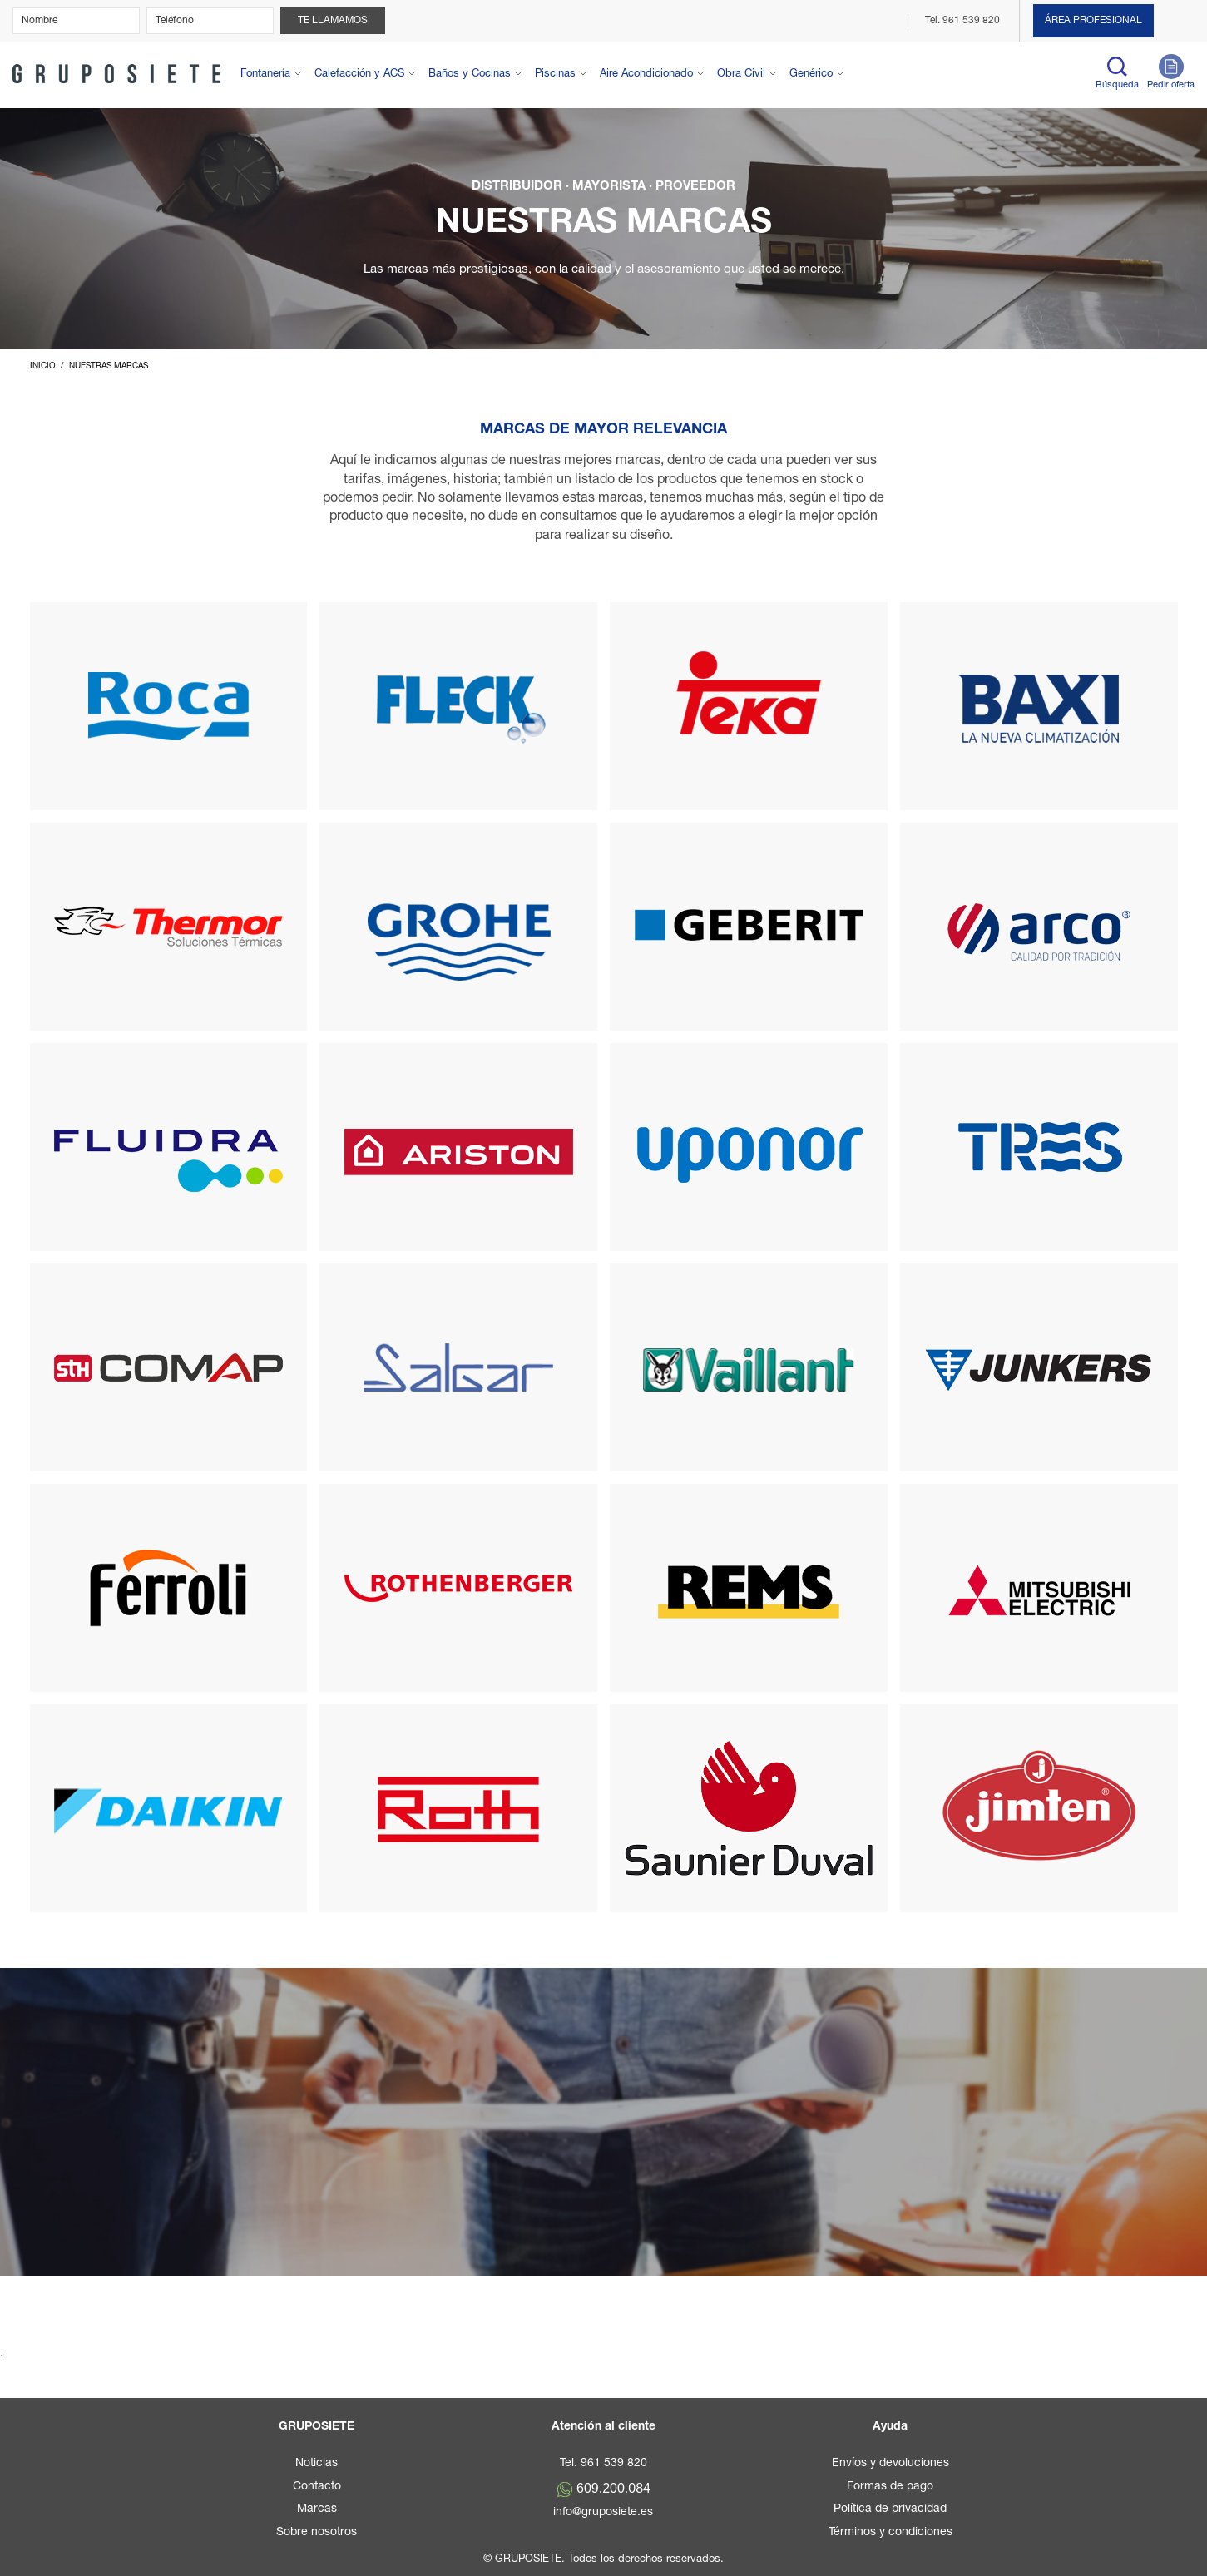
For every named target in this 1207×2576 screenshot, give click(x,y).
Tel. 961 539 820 (963, 21)
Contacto (317, 2487)
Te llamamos (333, 21)
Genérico (811, 74)
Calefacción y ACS (359, 74)
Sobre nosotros (316, 2533)
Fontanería (265, 74)
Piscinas (555, 74)
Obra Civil (741, 74)
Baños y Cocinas (469, 74)
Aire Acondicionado (646, 74)
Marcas (317, 2509)
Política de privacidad (890, 2509)
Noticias (316, 2464)
